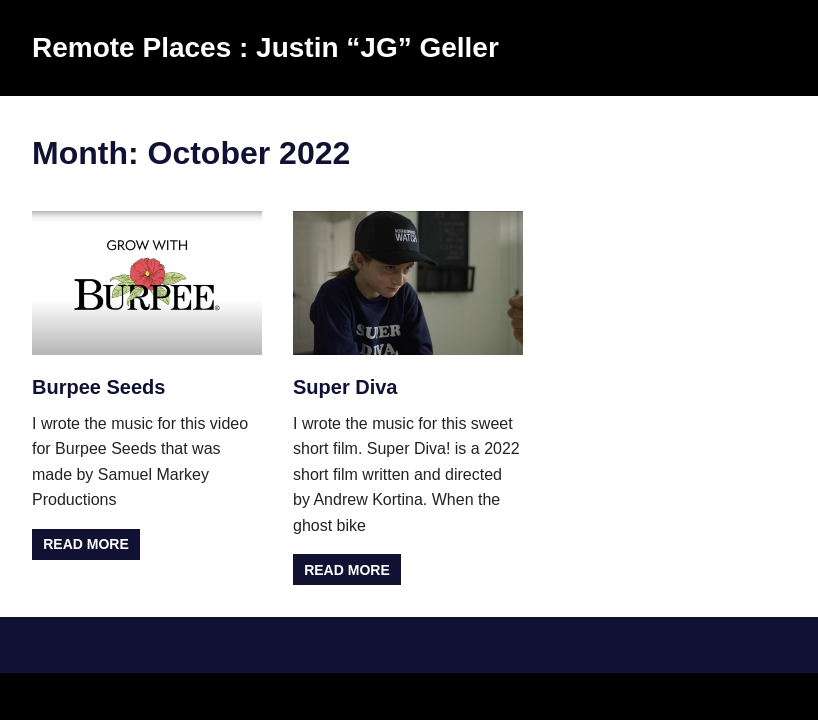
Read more (86, 544)
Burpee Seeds (98, 387)
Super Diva (345, 387)
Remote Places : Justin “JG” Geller (265, 47)
